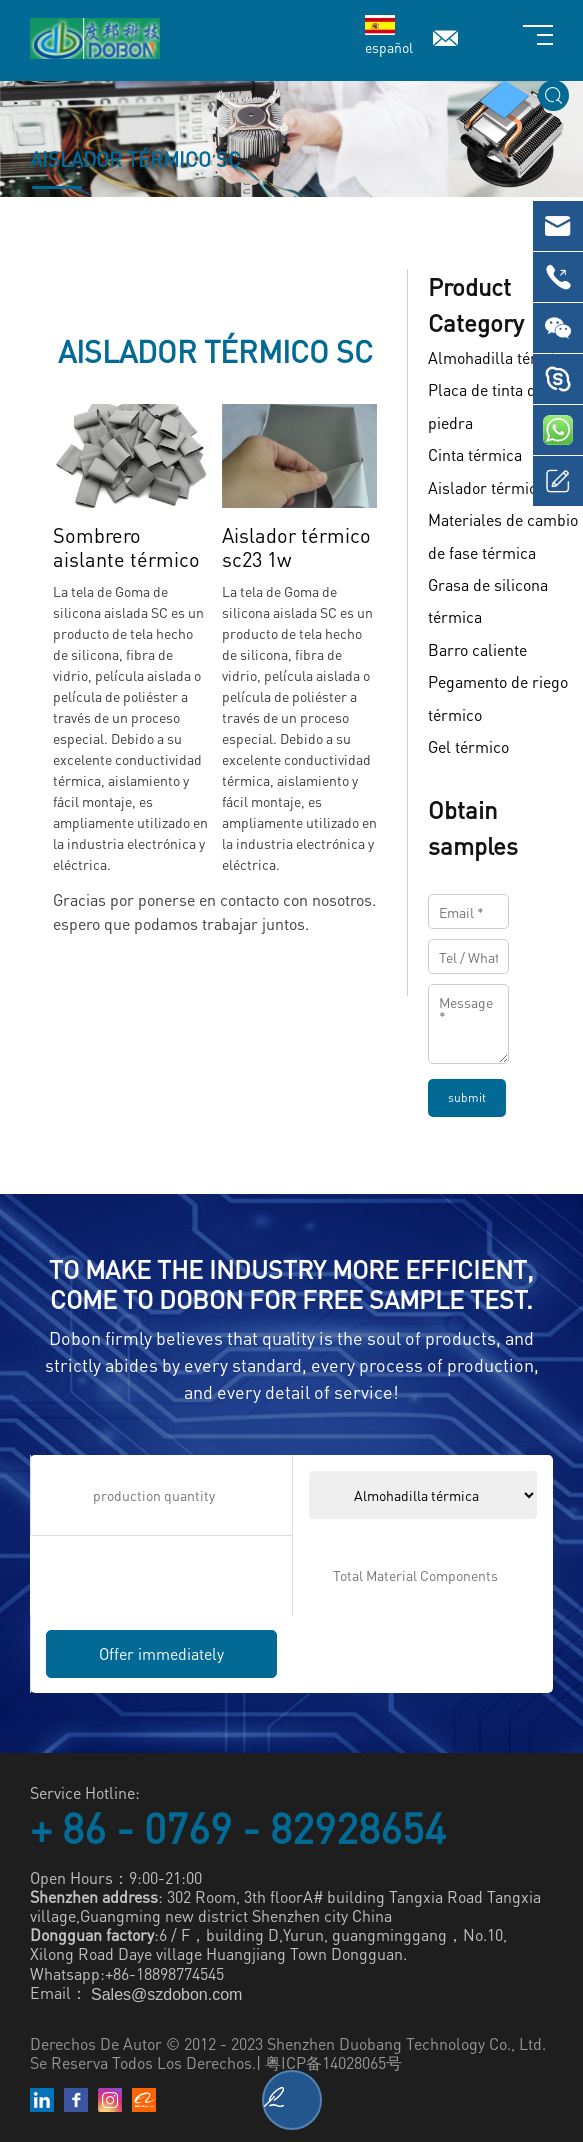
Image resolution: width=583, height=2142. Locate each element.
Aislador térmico (486, 487)
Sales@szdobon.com (166, 1994)
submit (467, 1097)
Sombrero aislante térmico (126, 547)
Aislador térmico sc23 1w (296, 547)
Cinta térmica (475, 455)
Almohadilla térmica (499, 357)
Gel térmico (468, 746)
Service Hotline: (85, 1792)
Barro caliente (477, 649)
